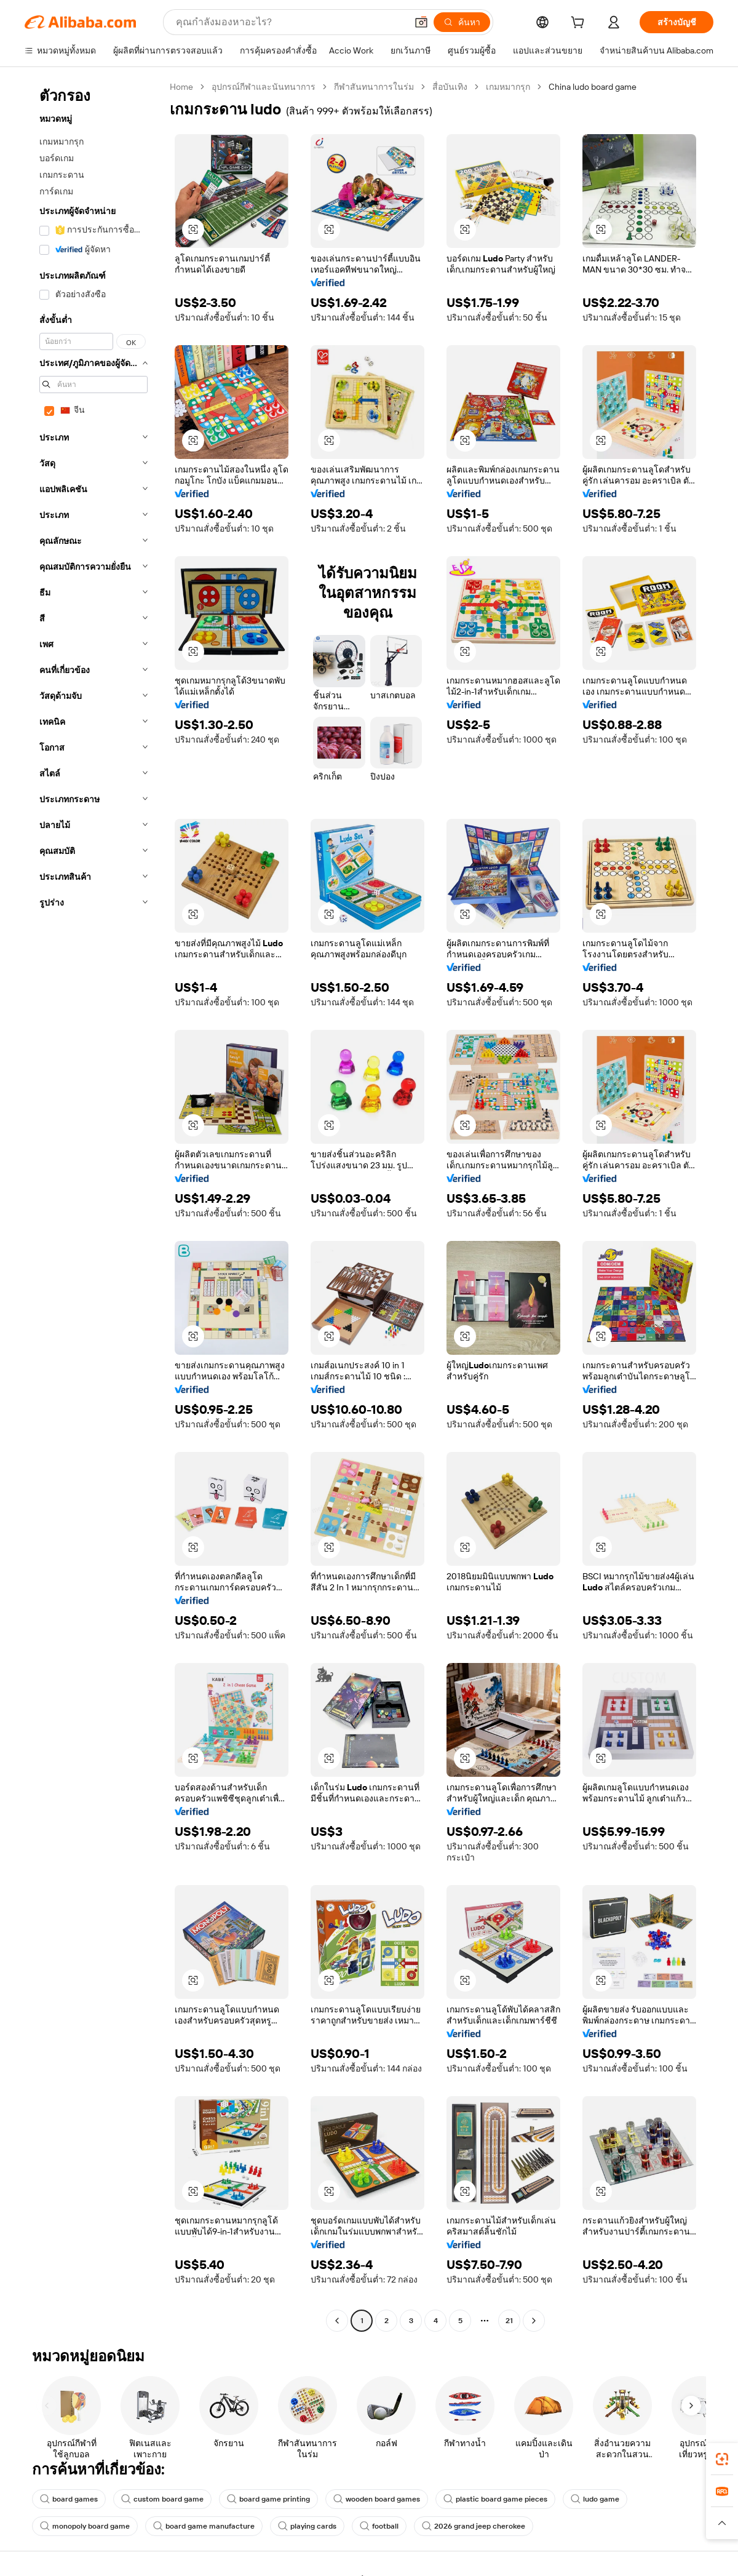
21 (509, 2320)
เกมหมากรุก (508, 87)
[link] (722, 2459)
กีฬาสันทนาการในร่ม (374, 87)
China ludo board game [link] (593, 87)
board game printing (268, 2499)
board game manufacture (204, 2526)
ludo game (595, 2499)
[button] (421, 22)
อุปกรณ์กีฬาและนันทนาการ (263, 87)
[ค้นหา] (462, 22)
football (379, 2526)
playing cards (307, 2526)
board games (69, 2499)
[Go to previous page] (337, 2321)
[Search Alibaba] (290, 22)
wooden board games (376, 2499)
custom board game (162, 2499)
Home (181, 87)
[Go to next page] (534, 2321)
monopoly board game (85, 2526)
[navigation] (93, 1205)
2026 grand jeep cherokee (473, 2526)
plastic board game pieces (495, 2499)
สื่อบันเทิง (449, 87)
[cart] (580, 24)
